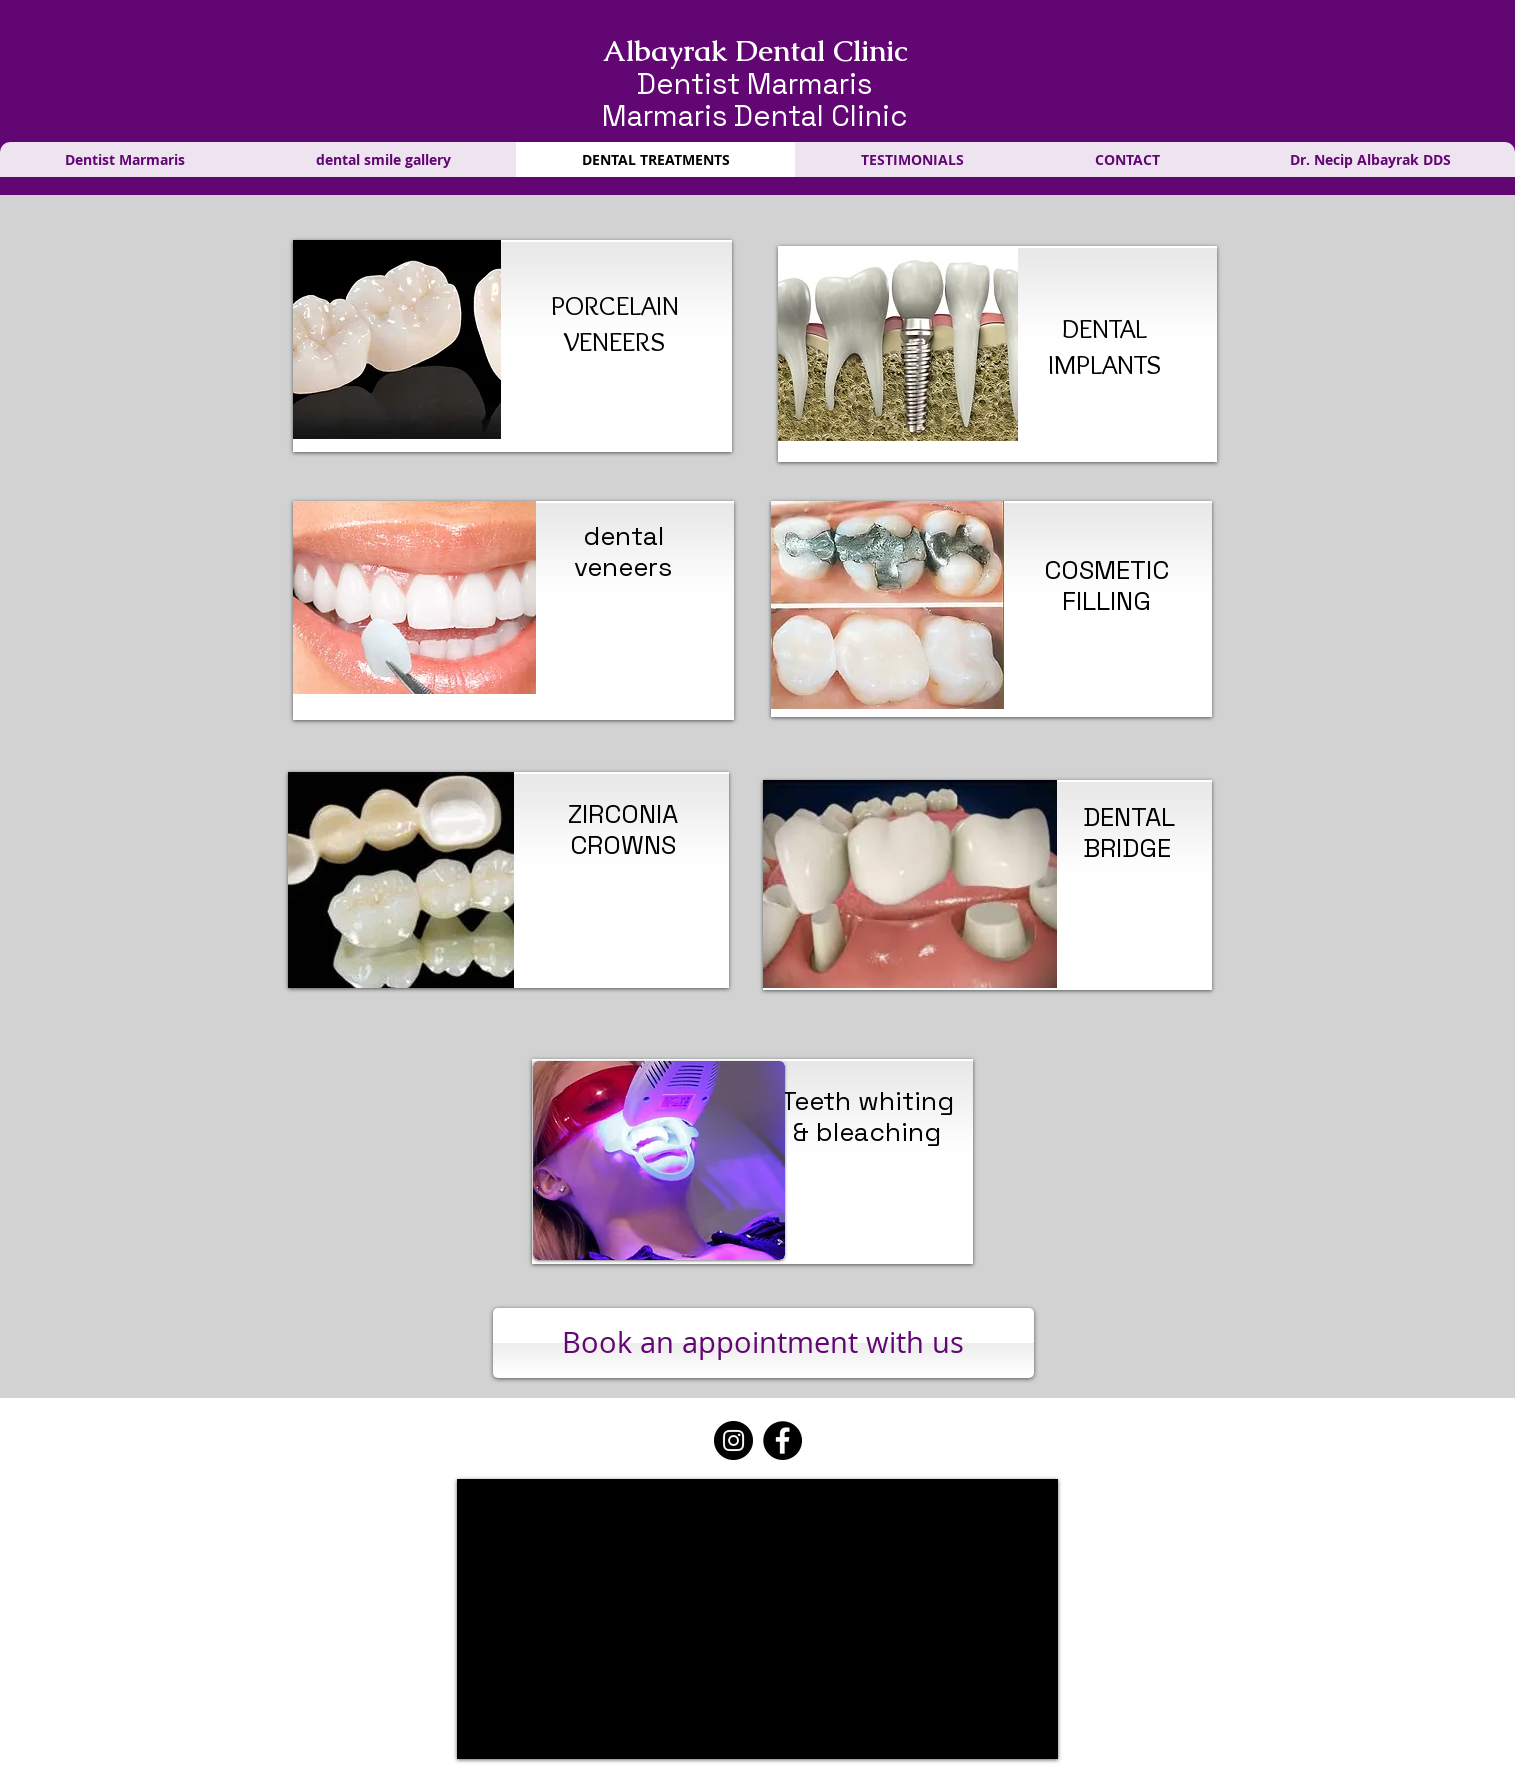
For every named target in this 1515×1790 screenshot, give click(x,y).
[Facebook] (782, 1440)
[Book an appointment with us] (763, 1343)
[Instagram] (733, 1440)
